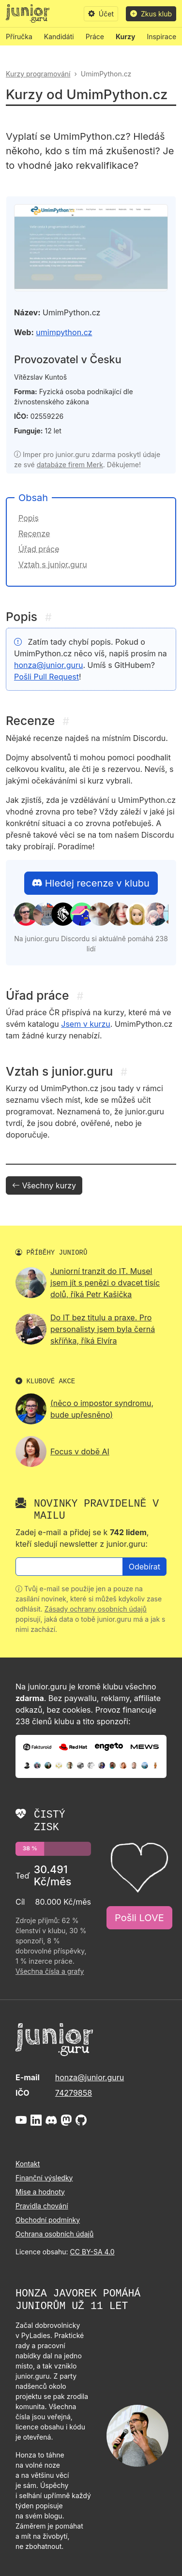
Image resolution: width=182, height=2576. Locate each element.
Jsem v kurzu (85, 1024)
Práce (95, 36)
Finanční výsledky (44, 2178)
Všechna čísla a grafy (49, 1971)
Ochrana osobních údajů (54, 2234)
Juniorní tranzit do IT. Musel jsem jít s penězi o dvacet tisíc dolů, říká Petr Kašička (105, 1282)
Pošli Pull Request (46, 676)
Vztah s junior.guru (52, 564)
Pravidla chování (41, 2206)
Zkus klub (151, 14)
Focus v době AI (79, 1451)
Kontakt (27, 2164)
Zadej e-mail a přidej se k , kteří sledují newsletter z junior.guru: (82, 1538)
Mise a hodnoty (40, 2192)
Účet (101, 14)
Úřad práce (38, 549)
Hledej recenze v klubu (91, 883)
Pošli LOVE (139, 1918)
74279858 (73, 2093)
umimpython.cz (64, 332)
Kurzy (125, 36)
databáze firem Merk (70, 464)
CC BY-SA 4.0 (92, 2252)
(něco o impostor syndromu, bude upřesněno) (101, 1409)
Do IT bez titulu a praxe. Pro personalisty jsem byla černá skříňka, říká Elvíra (102, 1329)
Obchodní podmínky (47, 2220)
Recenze (34, 533)
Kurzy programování (38, 74)
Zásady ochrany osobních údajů (96, 1609)
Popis (28, 518)
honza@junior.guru (48, 665)
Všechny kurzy (44, 1185)
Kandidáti (59, 36)
